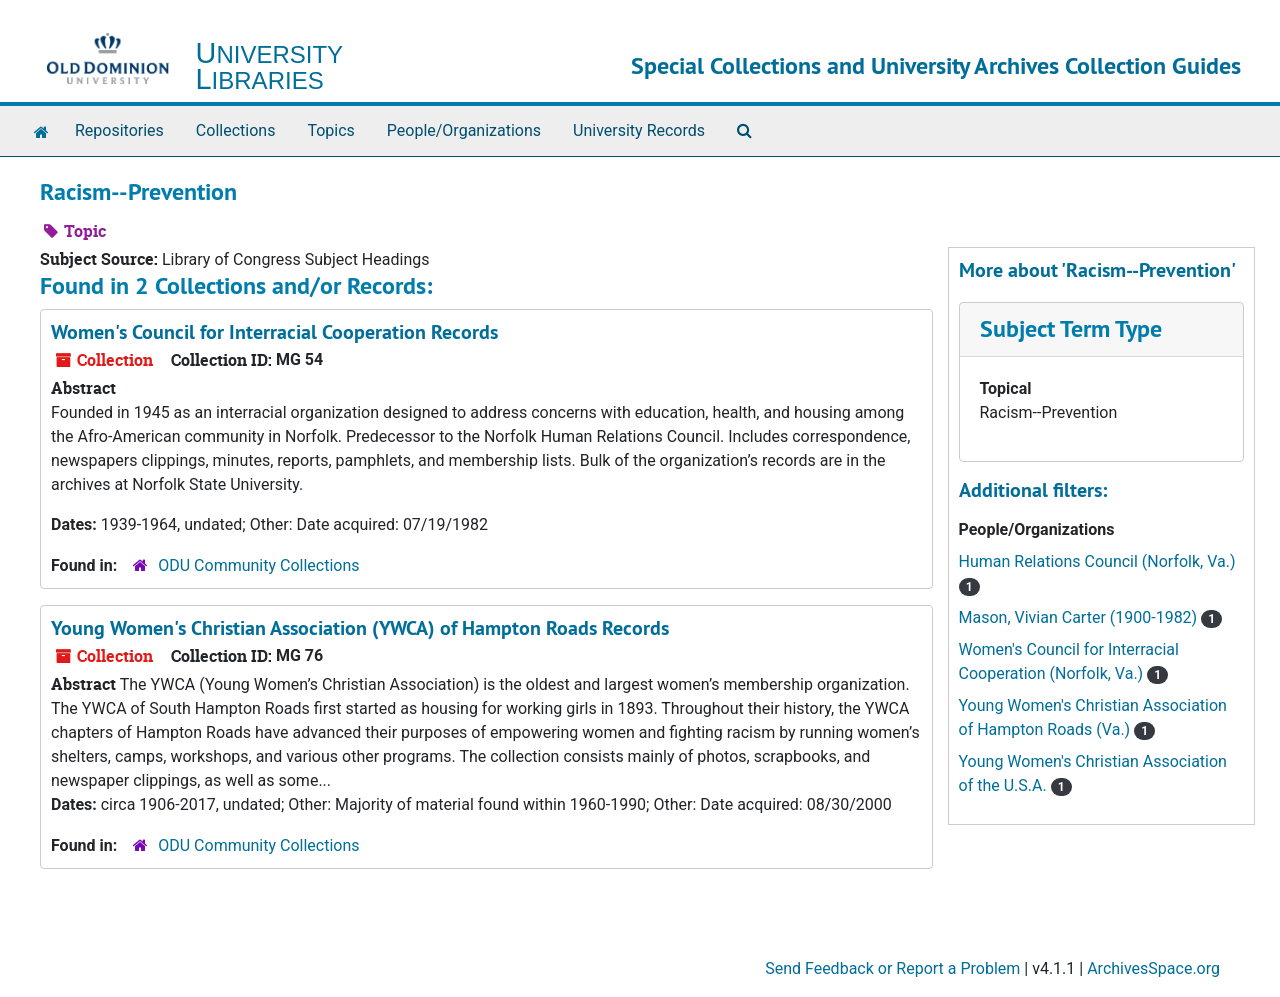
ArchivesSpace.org (1153, 968)
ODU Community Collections (258, 565)
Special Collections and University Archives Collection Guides (936, 65)
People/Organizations (464, 130)
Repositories (119, 130)
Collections (236, 130)
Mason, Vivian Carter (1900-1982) (1080, 617)
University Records (639, 130)
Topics (330, 130)
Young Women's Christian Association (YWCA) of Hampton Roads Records (360, 628)
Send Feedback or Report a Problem (892, 968)
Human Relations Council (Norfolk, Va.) (1097, 561)
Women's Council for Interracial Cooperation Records (274, 332)
